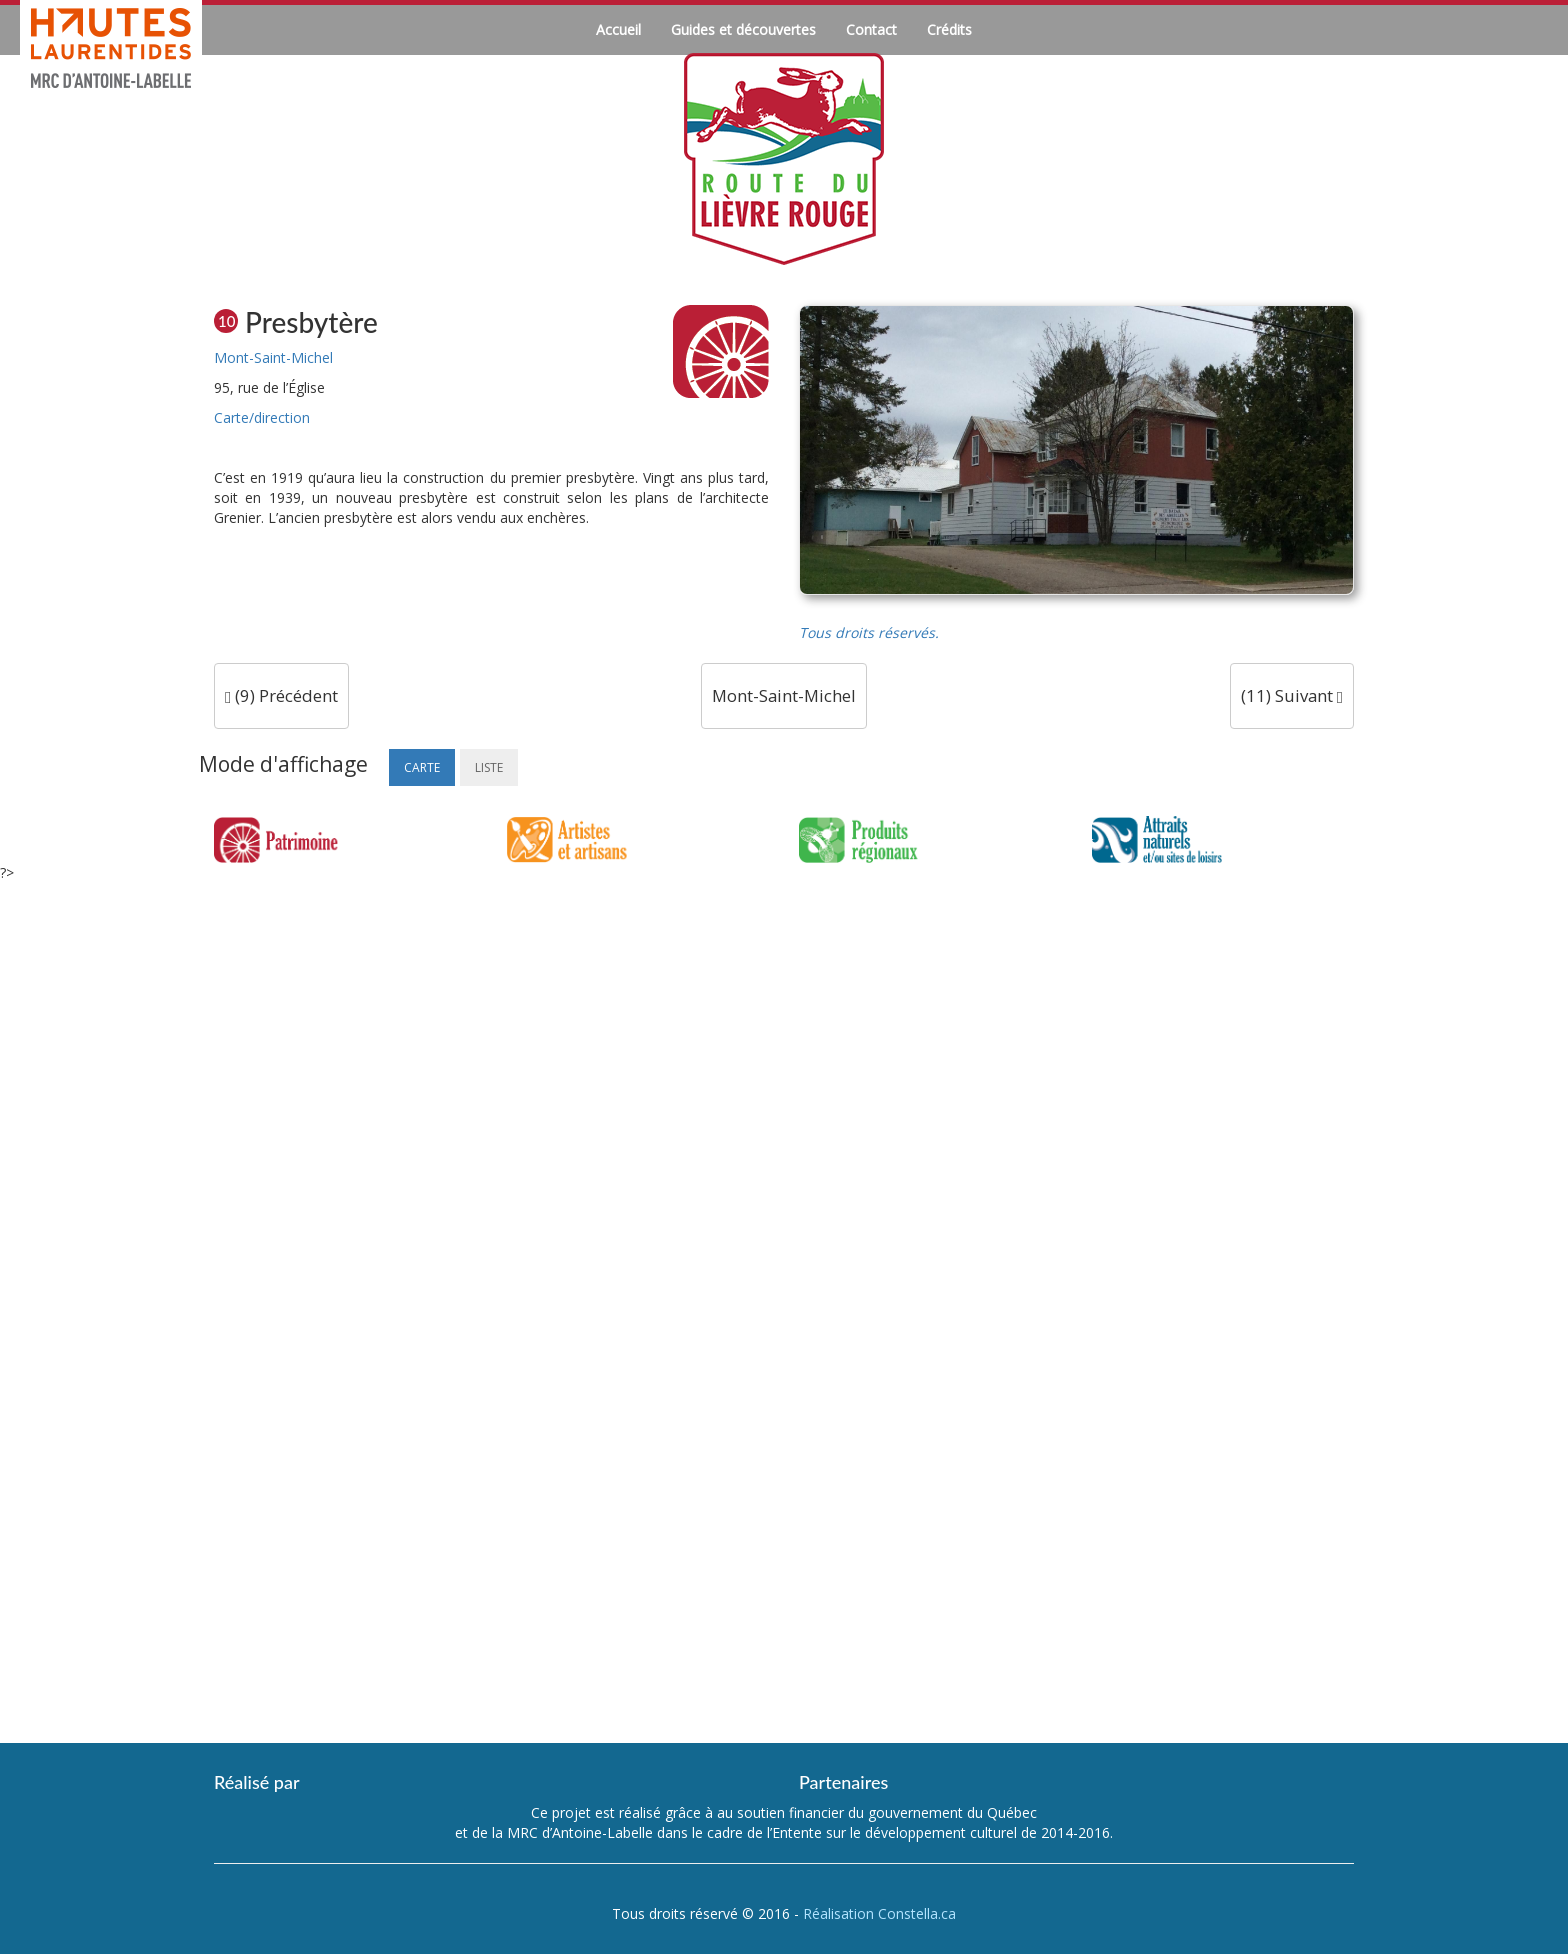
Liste (489, 767)
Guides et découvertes (743, 29)
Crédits (949, 29)
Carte (422, 767)
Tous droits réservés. (869, 632)
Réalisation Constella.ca (879, 1913)
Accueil (618, 29)
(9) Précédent (281, 695)
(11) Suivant (1292, 695)
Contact (871, 29)
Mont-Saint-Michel (273, 357)
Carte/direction (262, 417)
